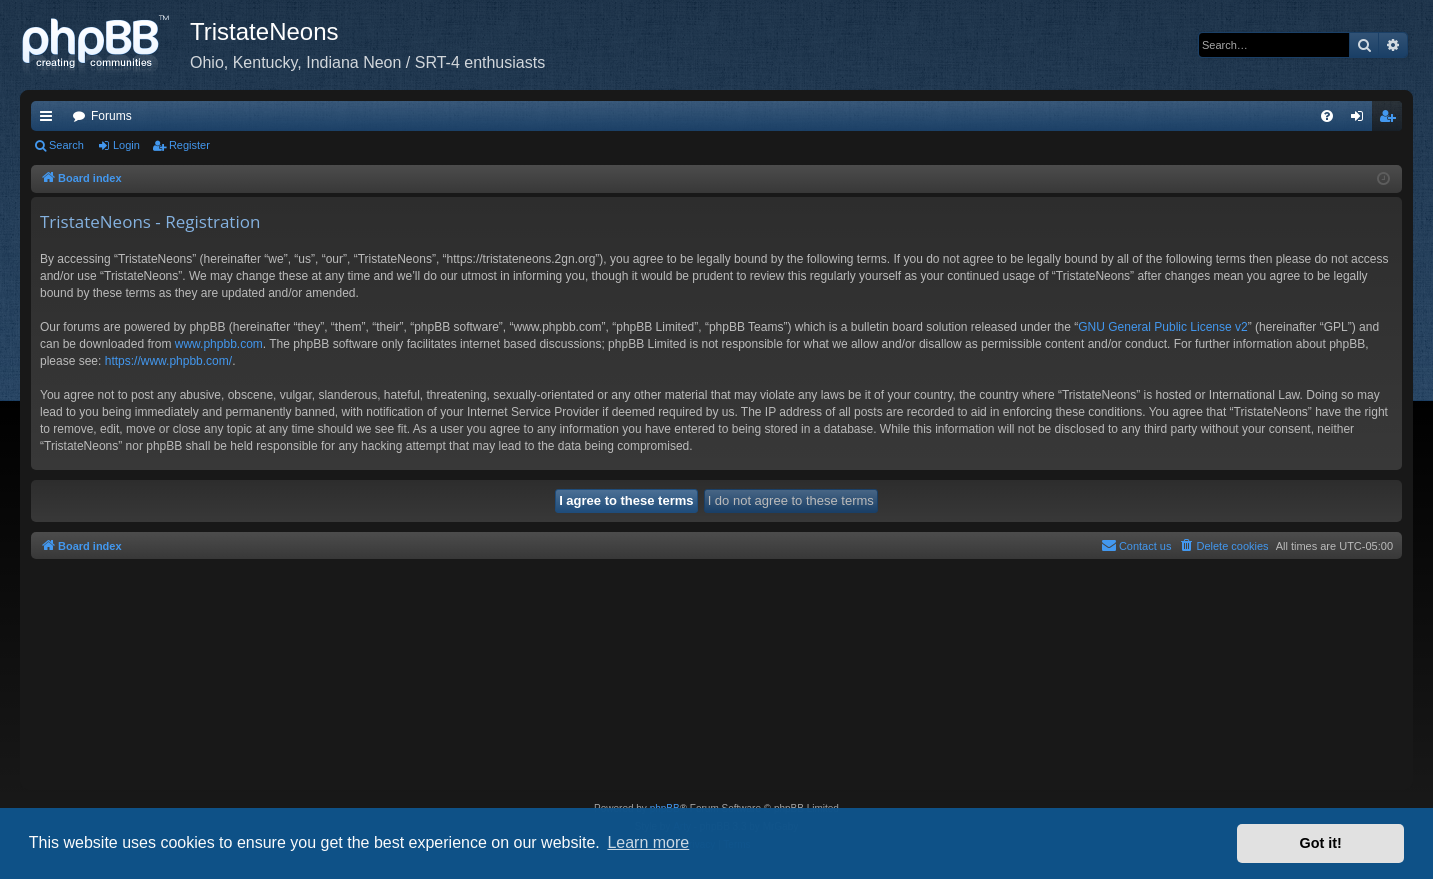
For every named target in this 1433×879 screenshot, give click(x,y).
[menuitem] (1327, 116)
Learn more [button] (648, 842)
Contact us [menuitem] (1136, 545)
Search (66, 145)
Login (126, 145)
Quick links (50, 120)
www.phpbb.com (219, 344)
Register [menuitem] (1391, 120)
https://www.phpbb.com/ (168, 361)
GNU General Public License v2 (1162, 327)
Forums (111, 116)
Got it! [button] (1321, 843)
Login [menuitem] (1361, 120)
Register (189, 145)
